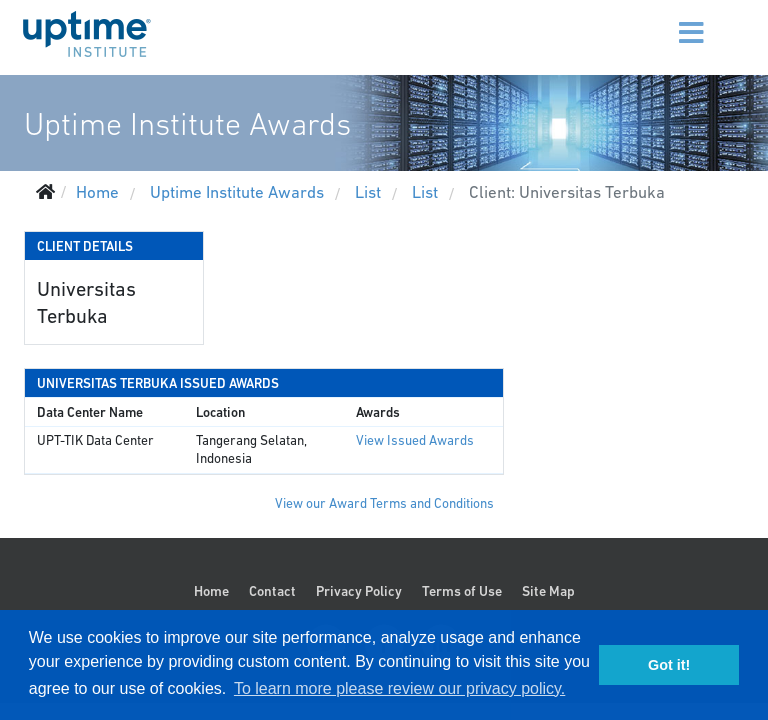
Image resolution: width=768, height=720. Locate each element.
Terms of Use (462, 591)
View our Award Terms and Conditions (384, 503)
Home (211, 591)
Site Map (548, 591)
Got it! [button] (669, 665)
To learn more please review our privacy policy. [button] (399, 688)
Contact (272, 591)
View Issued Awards (415, 440)
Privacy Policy (359, 591)
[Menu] (666, 20)
